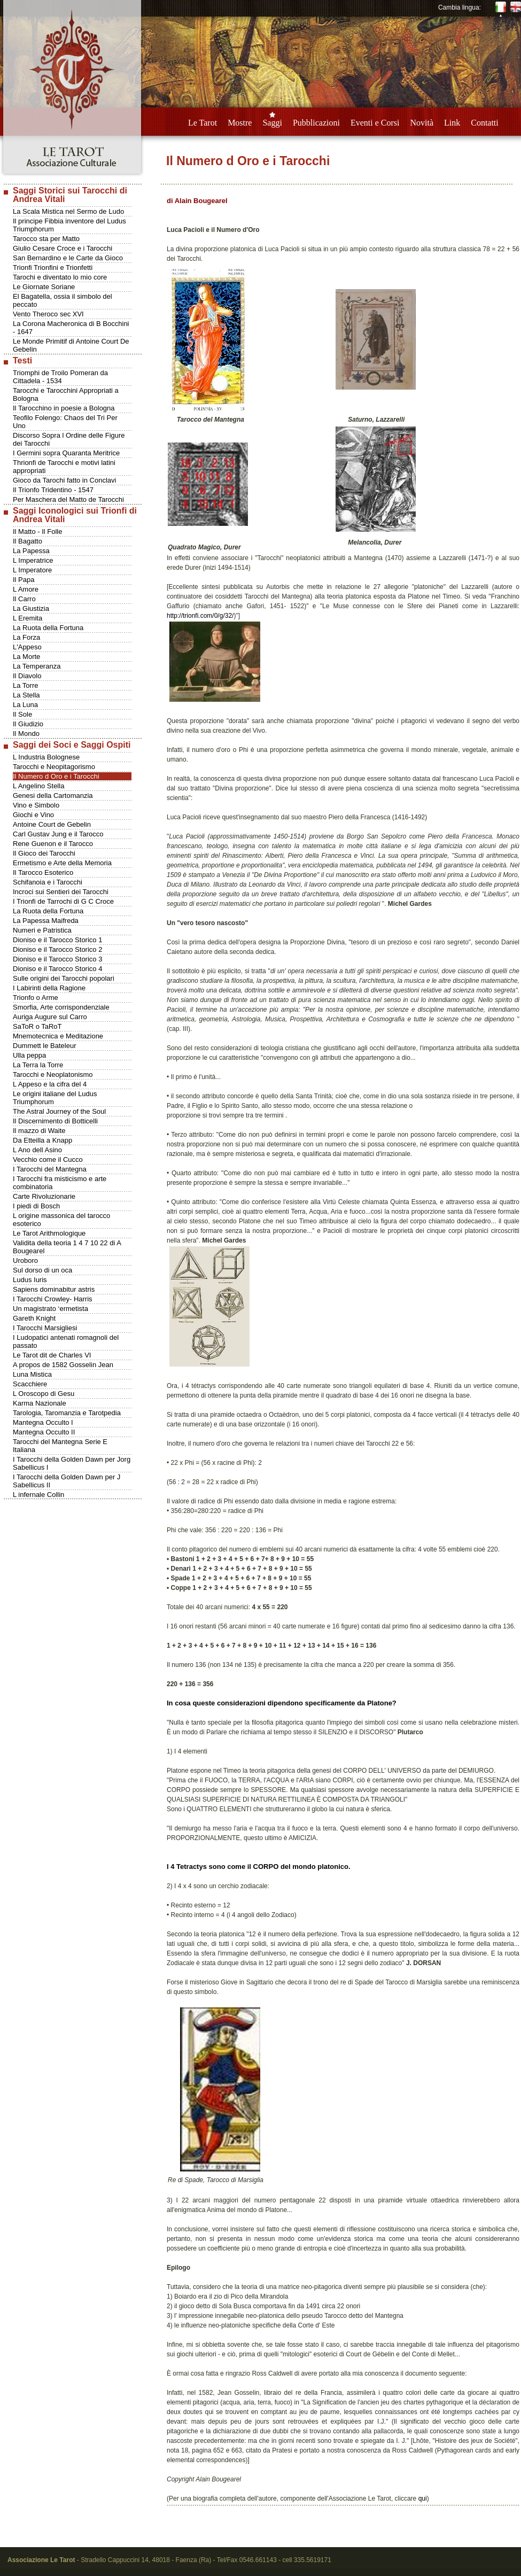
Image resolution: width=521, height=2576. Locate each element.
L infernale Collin (38, 1495)
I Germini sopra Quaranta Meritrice (66, 453)
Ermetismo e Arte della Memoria (62, 863)
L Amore (25, 589)
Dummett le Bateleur (44, 1046)
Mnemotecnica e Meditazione (58, 1036)
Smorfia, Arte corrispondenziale (61, 1007)
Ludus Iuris (30, 1280)
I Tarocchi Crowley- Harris (52, 1299)
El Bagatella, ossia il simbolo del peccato (62, 300)
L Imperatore (32, 570)
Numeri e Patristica (42, 930)
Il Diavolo (27, 676)
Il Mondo (26, 734)
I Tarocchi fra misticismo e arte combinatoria (59, 1183)
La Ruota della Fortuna (48, 628)
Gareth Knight (34, 1318)
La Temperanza (36, 666)
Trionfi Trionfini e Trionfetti (52, 267)
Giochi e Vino (33, 815)
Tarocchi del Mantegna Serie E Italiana (60, 1446)
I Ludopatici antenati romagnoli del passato (66, 1341)
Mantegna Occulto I (43, 1422)
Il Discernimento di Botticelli (55, 1121)
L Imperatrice (33, 560)
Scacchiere (30, 1384)
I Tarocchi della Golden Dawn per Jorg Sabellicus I (71, 1463)
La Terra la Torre (38, 1065)
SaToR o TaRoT (37, 1026)
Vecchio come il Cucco (48, 1159)
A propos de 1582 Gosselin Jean (63, 1365)
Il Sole (22, 714)
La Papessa (31, 551)
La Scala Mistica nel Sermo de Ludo (68, 211)
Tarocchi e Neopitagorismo (54, 767)
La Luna (25, 705)
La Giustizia (31, 608)
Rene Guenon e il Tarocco (53, 844)
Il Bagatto (27, 541)
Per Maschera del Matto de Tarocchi (68, 499)
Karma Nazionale (39, 1403)
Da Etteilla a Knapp (42, 1140)
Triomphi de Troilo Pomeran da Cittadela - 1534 (60, 377)
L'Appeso (27, 647)
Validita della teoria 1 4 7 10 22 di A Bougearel (67, 1247)
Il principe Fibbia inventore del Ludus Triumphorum (69, 225)
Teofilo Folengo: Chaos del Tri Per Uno (65, 422)
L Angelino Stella (38, 786)
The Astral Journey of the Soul (59, 1111)
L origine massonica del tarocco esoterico (61, 1220)
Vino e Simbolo (36, 805)
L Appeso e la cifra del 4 (50, 1084)
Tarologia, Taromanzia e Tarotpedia (67, 1413)
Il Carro (24, 599)
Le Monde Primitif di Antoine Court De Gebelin (71, 345)
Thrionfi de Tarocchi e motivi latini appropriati (64, 467)
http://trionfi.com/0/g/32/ (200, 615)
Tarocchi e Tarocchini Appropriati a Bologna (66, 394)
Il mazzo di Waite (39, 1131)
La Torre (25, 685)
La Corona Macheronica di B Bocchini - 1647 (71, 328)
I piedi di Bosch (36, 1206)
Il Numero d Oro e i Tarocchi (56, 776)
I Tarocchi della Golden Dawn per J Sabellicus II (66, 1481)
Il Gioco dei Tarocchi (44, 853)
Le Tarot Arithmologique (49, 1233)
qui (422, 2498)
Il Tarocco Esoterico (43, 872)
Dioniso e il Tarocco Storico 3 (57, 959)
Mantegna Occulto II (44, 1432)
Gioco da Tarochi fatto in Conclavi (64, 480)
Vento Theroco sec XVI (48, 314)
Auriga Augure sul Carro (50, 1017)
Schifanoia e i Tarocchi (47, 882)
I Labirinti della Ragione (49, 988)
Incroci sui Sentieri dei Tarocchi (60, 892)
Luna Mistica (32, 1374)
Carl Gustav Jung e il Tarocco (58, 834)
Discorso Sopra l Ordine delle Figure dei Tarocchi (69, 439)
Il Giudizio (28, 724)
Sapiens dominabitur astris (54, 1289)
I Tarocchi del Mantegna (50, 1169)
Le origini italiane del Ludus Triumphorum (55, 1098)
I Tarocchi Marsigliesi (45, 1328)
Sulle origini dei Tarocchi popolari (63, 978)
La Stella (26, 695)
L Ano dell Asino (37, 1150)
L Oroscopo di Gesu (43, 1394)
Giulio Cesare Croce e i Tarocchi (62, 248)
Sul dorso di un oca (42, 1270)
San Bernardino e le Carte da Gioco (68, 258)
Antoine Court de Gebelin (52, 824)
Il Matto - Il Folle (37, 531)
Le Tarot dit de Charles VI (52, 1355)
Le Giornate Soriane (44, 287)
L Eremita (27, 618)
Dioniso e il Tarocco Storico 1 (57, 940)
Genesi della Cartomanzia (53, 796)
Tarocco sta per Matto (46, 239)
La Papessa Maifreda (46, 921)
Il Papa (23, 580)
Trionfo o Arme (35, 998)
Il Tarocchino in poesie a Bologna (64, 408)
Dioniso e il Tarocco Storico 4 (57, 969)
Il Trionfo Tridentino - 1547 (53, 490)
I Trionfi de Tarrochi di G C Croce (63, 901)
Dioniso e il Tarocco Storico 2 (57, 949)
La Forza (26, 637)
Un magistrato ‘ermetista (50, 1309)
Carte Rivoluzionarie (44, 1196)
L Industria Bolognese (46, 757)
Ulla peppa (29, 1055)
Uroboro (25, 1260)
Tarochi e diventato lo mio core (60, 277)
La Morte (26, 657)
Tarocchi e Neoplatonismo (53, 1074)
